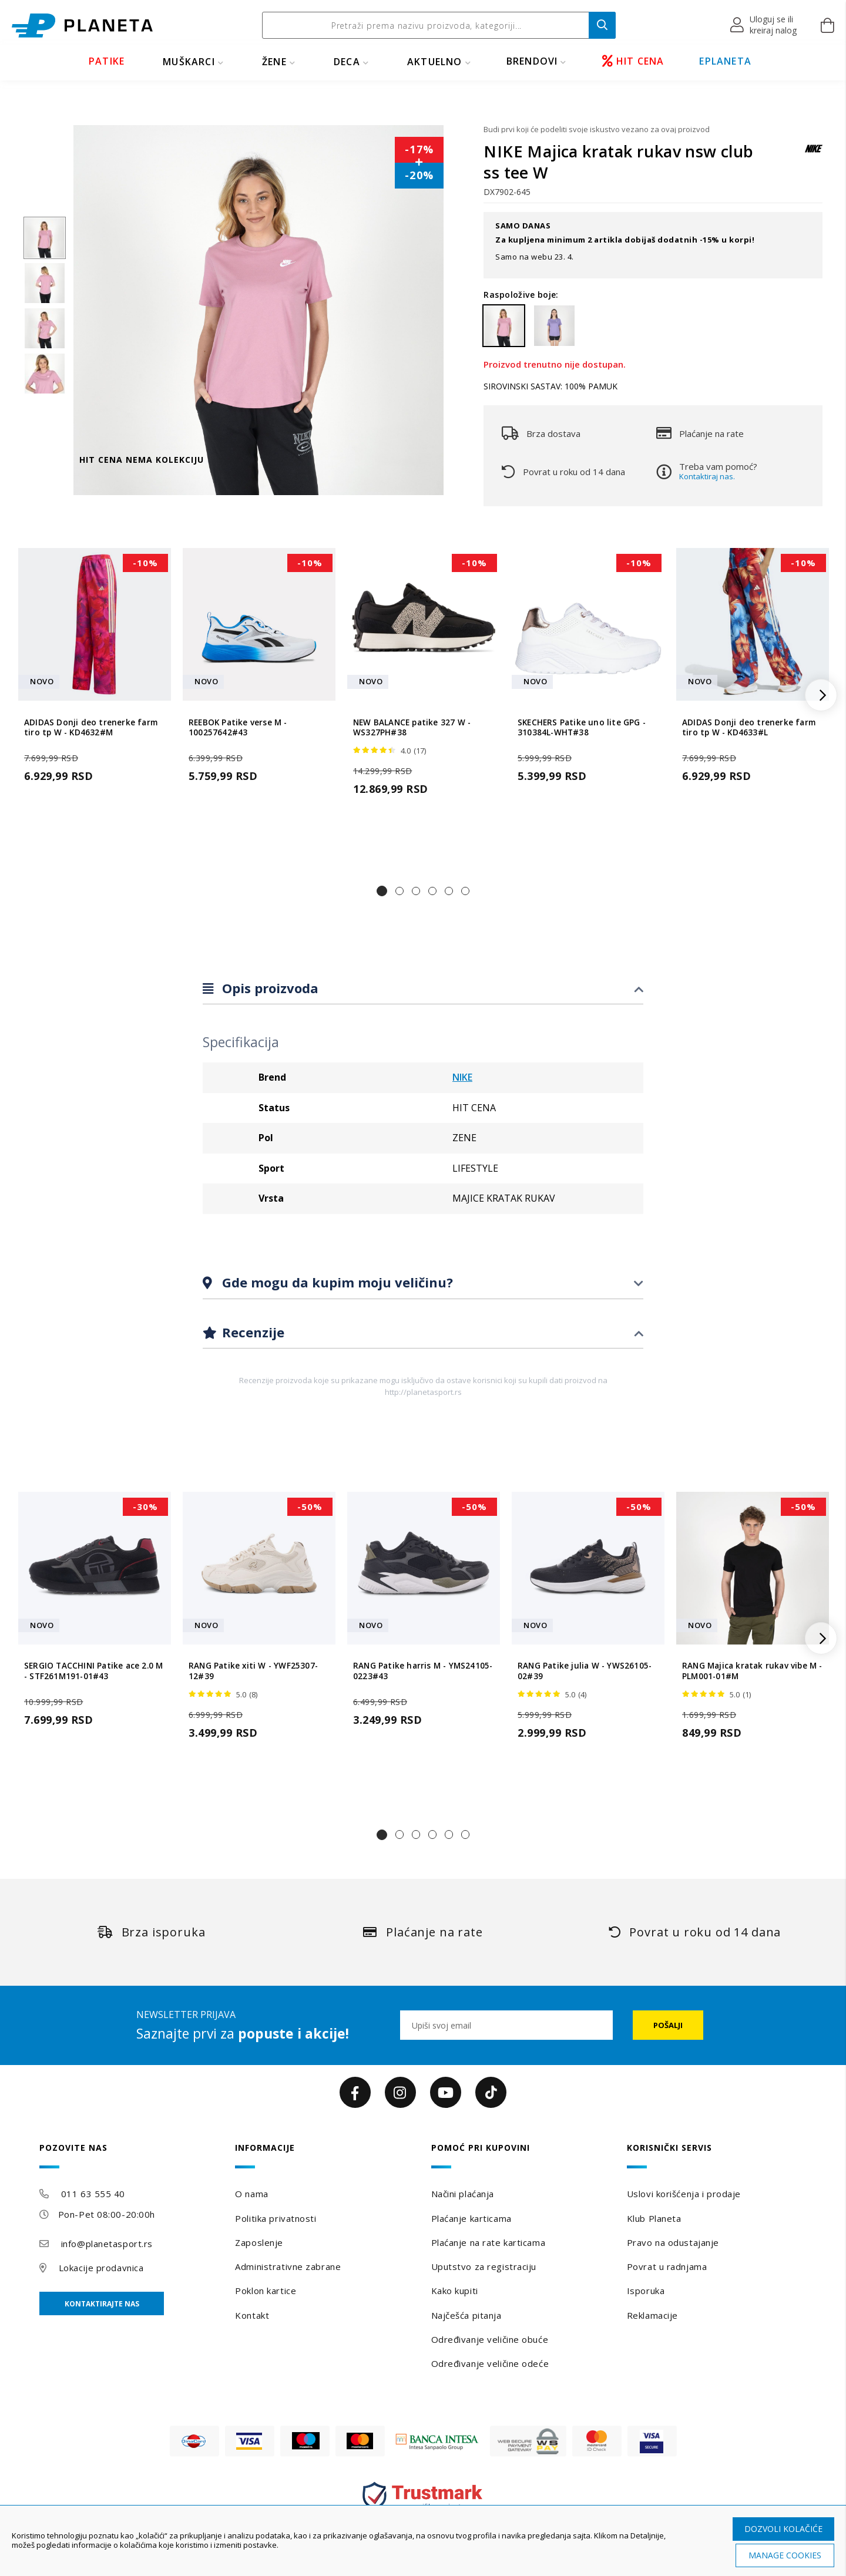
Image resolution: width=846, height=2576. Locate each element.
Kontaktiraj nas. (707, 476)
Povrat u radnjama (667, 2266)
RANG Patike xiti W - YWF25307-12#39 (253, 1671)
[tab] (423, 989)
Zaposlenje (259, 2242)
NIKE (462, 1077)
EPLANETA (725, 61)
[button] (764, 25)
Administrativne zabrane (288, 2266)
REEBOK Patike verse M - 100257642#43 (238, 728)
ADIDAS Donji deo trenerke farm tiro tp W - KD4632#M (90, 728)
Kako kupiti (454, 2290)
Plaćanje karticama (471, 2218)
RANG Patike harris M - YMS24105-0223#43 (422, 1671)
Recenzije (251, 1332)
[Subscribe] (668, 2025)
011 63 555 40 (93, 2194)
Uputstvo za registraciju (483, 2266)
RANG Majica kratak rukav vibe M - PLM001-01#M (752, 1671)
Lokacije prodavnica (101, 2268)
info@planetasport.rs (107, 2243)
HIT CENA (633, 61)
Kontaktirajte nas (102, 2304)
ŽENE (274, 61)
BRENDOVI (532, 61)
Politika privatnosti (275, 2218)
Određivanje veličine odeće (490, 2363)
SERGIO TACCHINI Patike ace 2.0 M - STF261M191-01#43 (93, 1671)
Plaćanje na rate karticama (488, 2242)
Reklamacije (652, 2315)
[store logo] (82, 26)
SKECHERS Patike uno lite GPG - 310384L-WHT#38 (582, 728)
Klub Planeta (654, 2218)
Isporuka (645, 2290)
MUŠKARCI (189, 61)
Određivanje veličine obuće (490, 2339)
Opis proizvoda (268, 988)
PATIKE (107, 61)
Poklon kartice (265, 2290)
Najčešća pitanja (466, 2315)
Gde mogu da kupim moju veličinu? (336, 1282)
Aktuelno (434, 61)
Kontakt (252, 2315)
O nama (251, 2194)
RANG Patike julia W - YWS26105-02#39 (585, 1671)
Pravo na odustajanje (673, 2242)
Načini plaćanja (462, 2194)
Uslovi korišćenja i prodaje (684, 2194)
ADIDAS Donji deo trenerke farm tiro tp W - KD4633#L (748, 728)
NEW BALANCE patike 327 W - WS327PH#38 (412, 728)
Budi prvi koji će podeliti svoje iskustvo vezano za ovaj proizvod (597, 129)
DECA (347, 61)
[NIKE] (813, 154)
